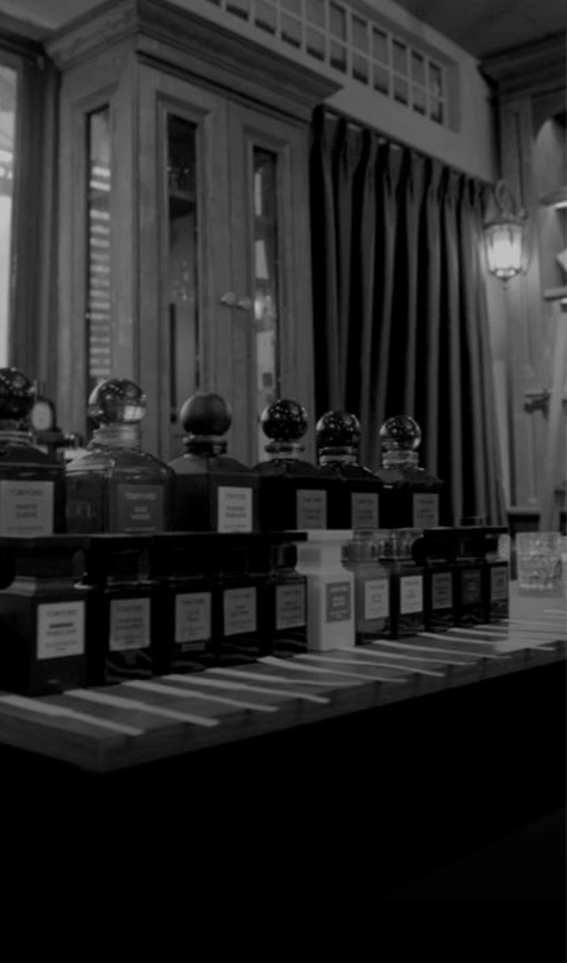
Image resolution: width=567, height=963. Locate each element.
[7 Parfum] (283, 51)
